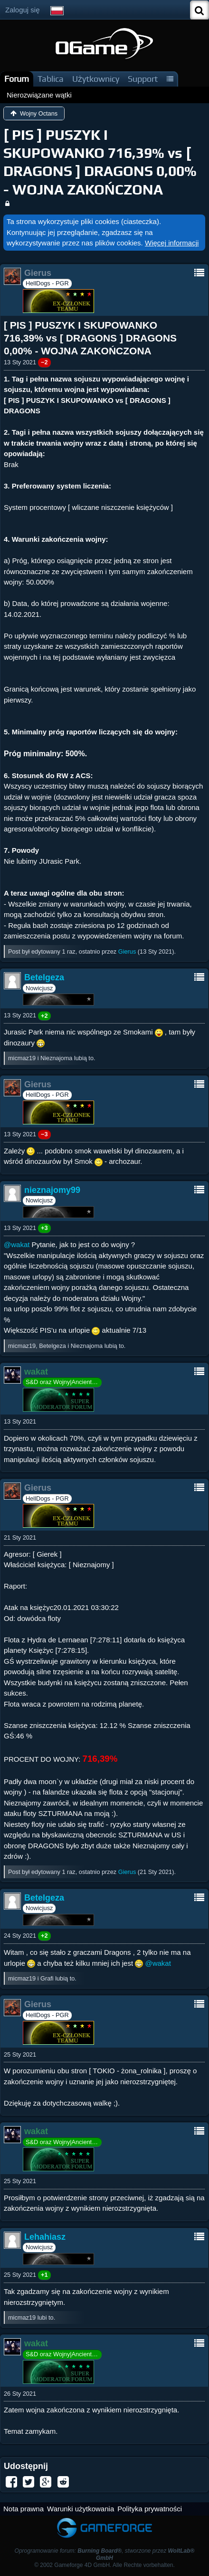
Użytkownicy (95, 79)
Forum (16, 79)
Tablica (51, 79)
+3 (44, 1227)
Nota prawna (23, 2509)
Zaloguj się (22, 10)
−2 (44, 362)
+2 (44, 1015)
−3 (44, 1134)
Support (143, 79)
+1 (44, 2274)
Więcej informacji (172, 243)
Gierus (127, 951)
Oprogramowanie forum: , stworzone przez (105, 2554)
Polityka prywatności (149, 2509)
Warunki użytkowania (80, 2509)
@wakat (16, 1244)
